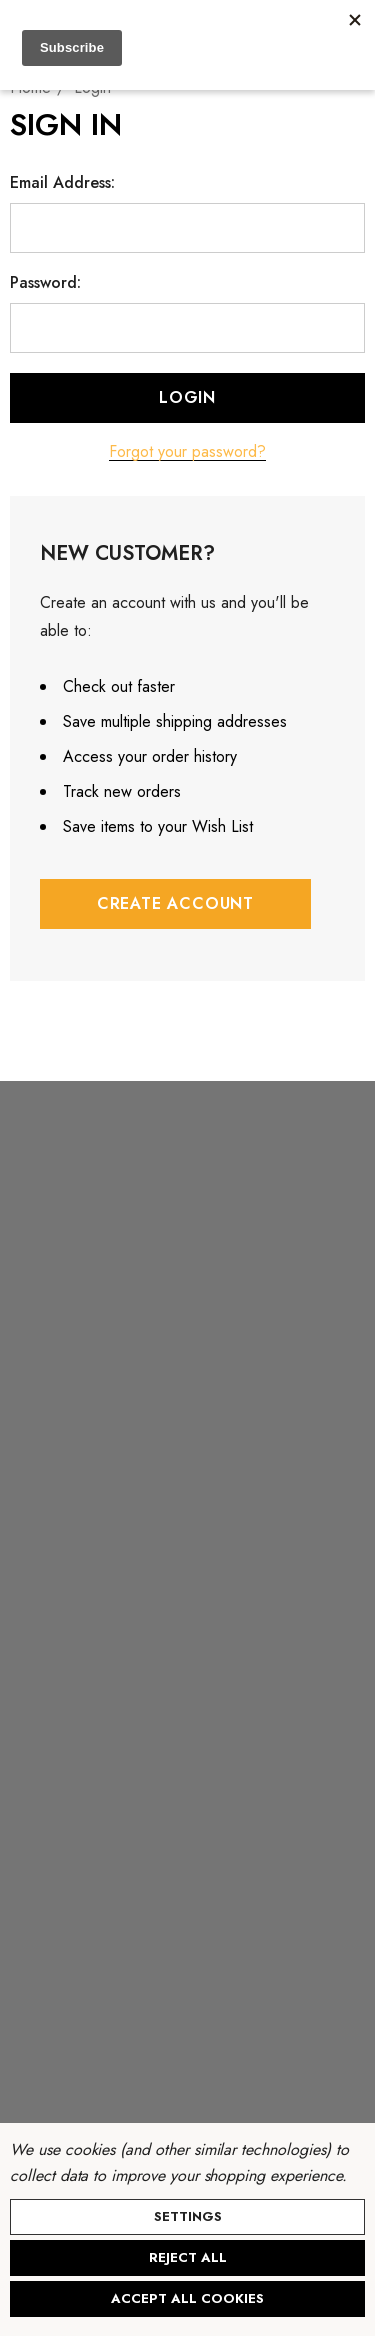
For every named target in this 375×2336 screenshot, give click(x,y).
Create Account (175, 903)
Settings (188, 2216)
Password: (45, 283)
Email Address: (62, 183)
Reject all (188, 2257)
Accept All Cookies (187, 2298)
